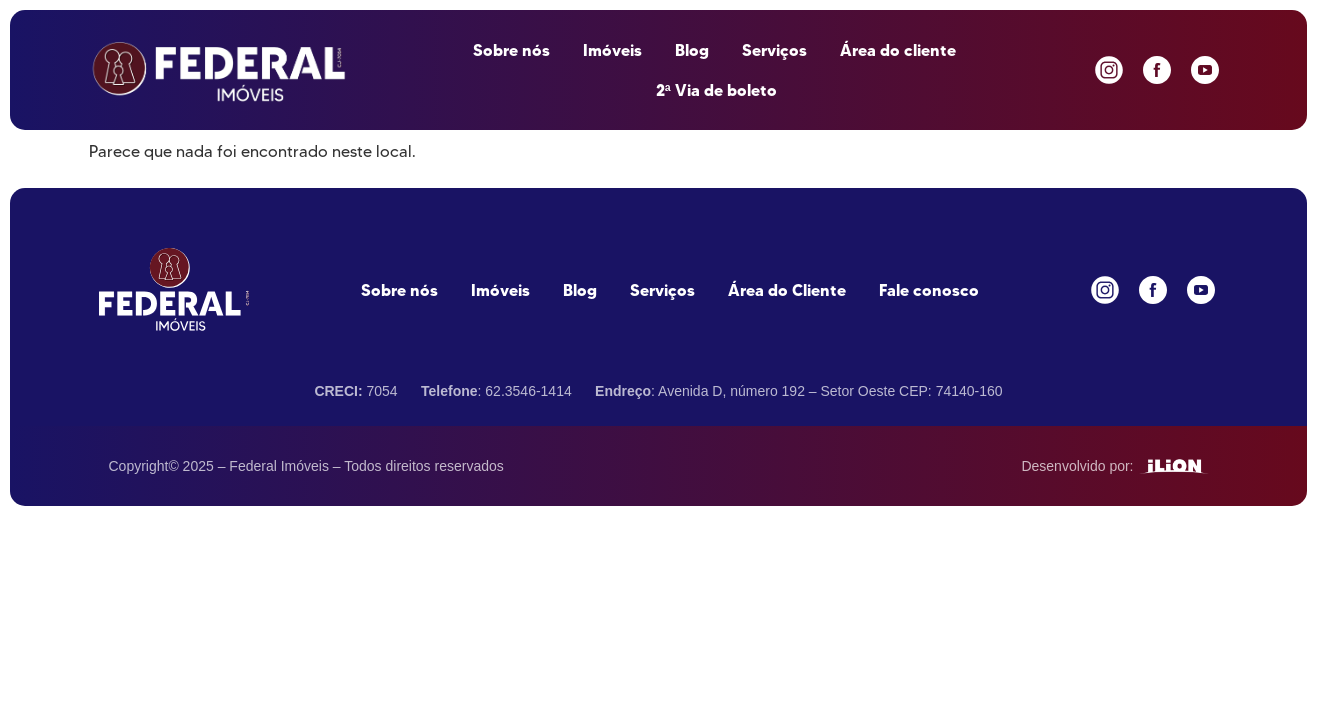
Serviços (774, 50)
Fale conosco (929, 290)
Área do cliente (898, 50)
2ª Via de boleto (716, 90)
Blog (692, 50)
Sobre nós (511, 50)
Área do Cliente (787, 290)
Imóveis (612, 50)
